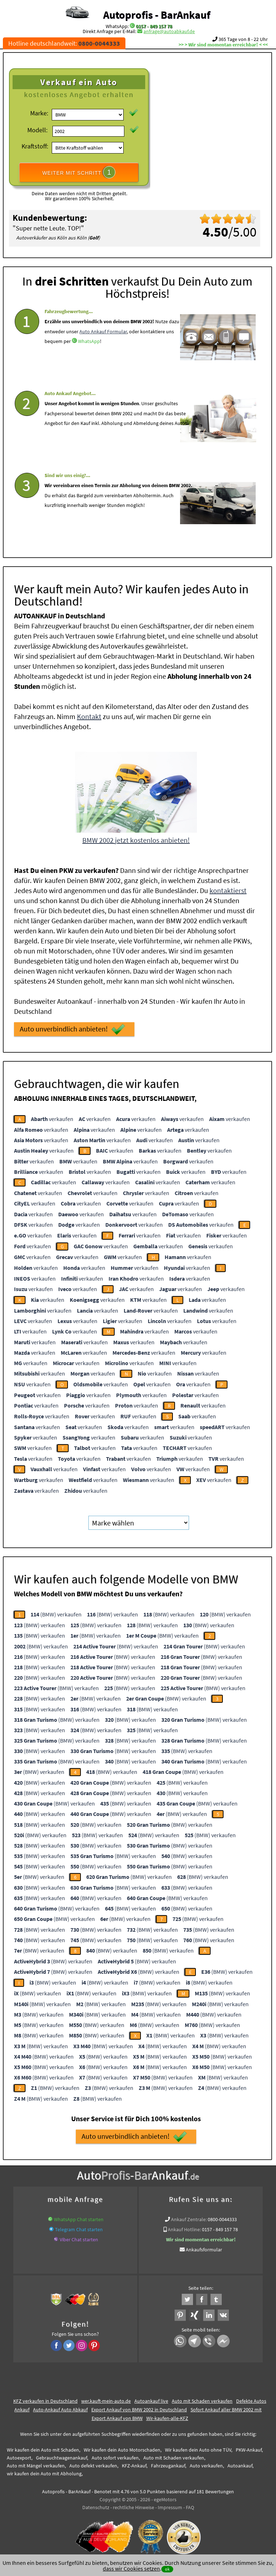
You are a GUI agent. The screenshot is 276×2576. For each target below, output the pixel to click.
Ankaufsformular (204, 2247)
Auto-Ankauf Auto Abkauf (60, 2407)
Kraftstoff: (35, 146)
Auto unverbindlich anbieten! (72, 1027)
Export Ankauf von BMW (117, 2416)
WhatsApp (89, 359)
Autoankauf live (151, 2399)
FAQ (190, 2505)
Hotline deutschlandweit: (64, 43)
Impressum (170, 2505)
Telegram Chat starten (79, 2227)
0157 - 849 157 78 (154, 26)
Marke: (39, 113)
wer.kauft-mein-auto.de (106, 2399)
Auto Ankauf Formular (103, 349)
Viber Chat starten (79, 2237)
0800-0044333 (222, 2217)
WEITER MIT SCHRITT (79, 172)
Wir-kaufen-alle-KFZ (167, 2416)
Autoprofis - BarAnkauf (156, 15)
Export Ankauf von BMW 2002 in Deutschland (139, 2407)
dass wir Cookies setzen (131, 2568)
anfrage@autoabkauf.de (169, 31)
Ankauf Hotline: (184, 2227)
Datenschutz (95, 2505)
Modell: (37, 130)
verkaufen (52, 1116)
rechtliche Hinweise (133, 2505)
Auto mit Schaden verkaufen (202, 2399)
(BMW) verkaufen (56, 1612)
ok (167, 2569)
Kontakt (89, 714)
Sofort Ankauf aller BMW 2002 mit (226, 2407)
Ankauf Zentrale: (189, 2217)
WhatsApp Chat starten (79, 2217)
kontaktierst (228, 888)
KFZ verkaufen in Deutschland (45, 2399)
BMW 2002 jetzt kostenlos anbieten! (136, 837)
